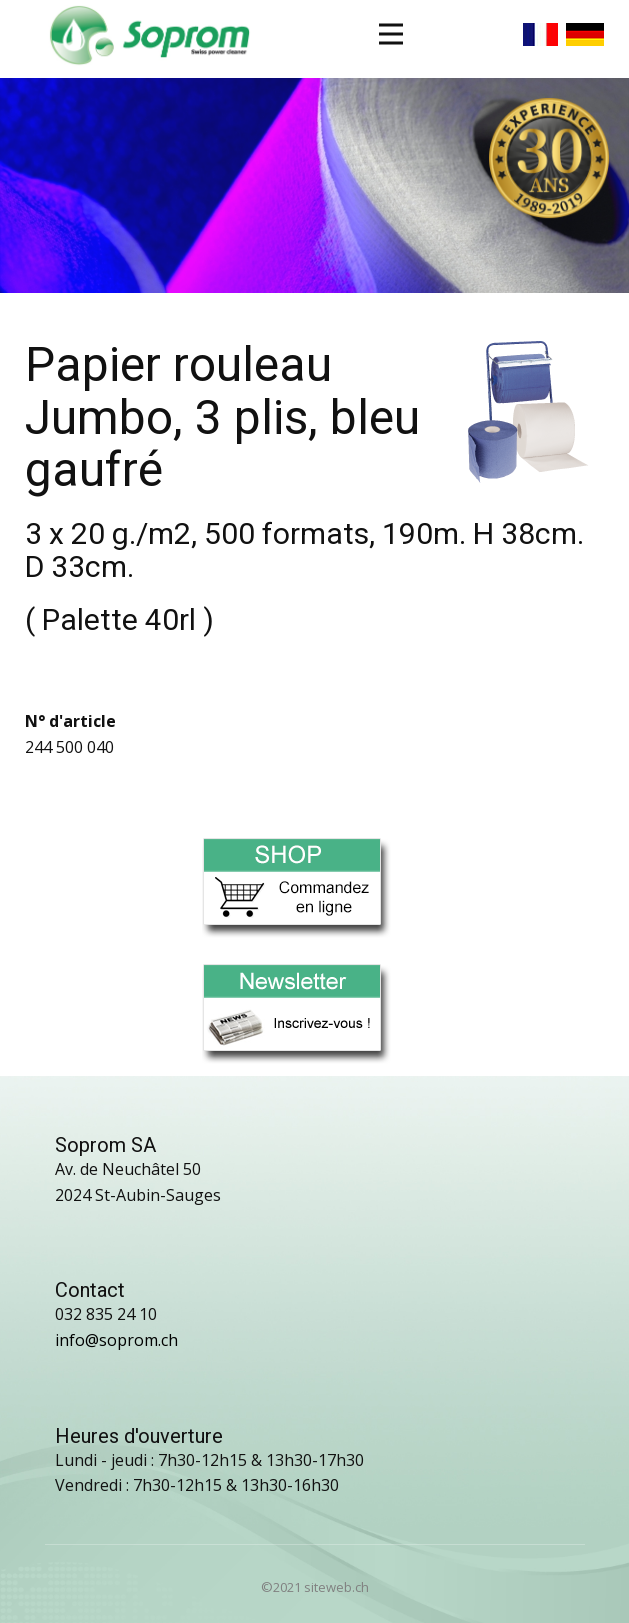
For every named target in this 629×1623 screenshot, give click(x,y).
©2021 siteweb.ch (315, 1587)
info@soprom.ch (116, 1340)
